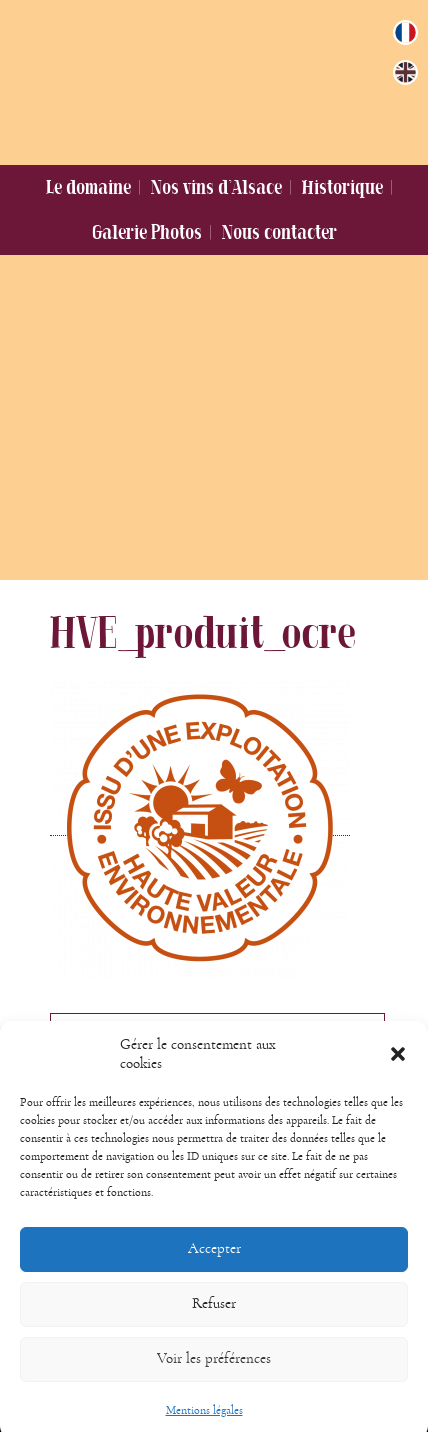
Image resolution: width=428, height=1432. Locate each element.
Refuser (214, 1318)
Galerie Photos (147, 232)
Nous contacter (279, 232)
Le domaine (88, 187)
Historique (342, 187)
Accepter (214, 1263)
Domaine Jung (201, 78)
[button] (398, 1069)
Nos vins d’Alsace (216, 187)
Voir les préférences (214, 1373)
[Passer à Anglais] (405, 72)
